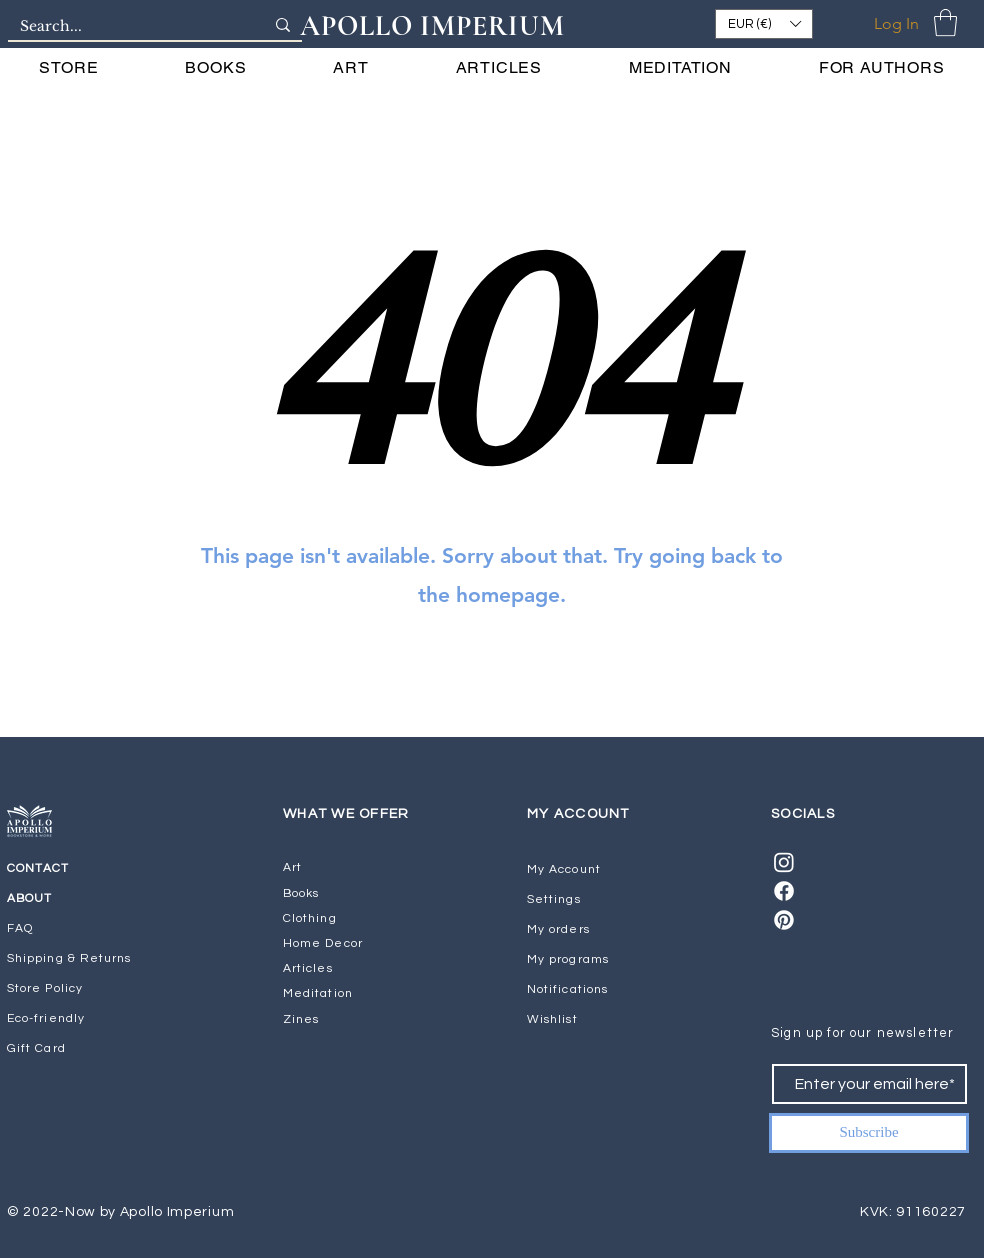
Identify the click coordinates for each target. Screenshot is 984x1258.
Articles (308, 968)
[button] (764, 24)
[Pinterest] (784, 920)
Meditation (318, 993)
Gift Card (36, 1048)
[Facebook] (784, 891)
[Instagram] (784, 862)
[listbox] (764, 24)
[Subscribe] (869, 1133)
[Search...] (127, 27)
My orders (558, 929)
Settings (554, 899)
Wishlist (552, 1019)
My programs (568, 959)
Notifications (567, 989)
